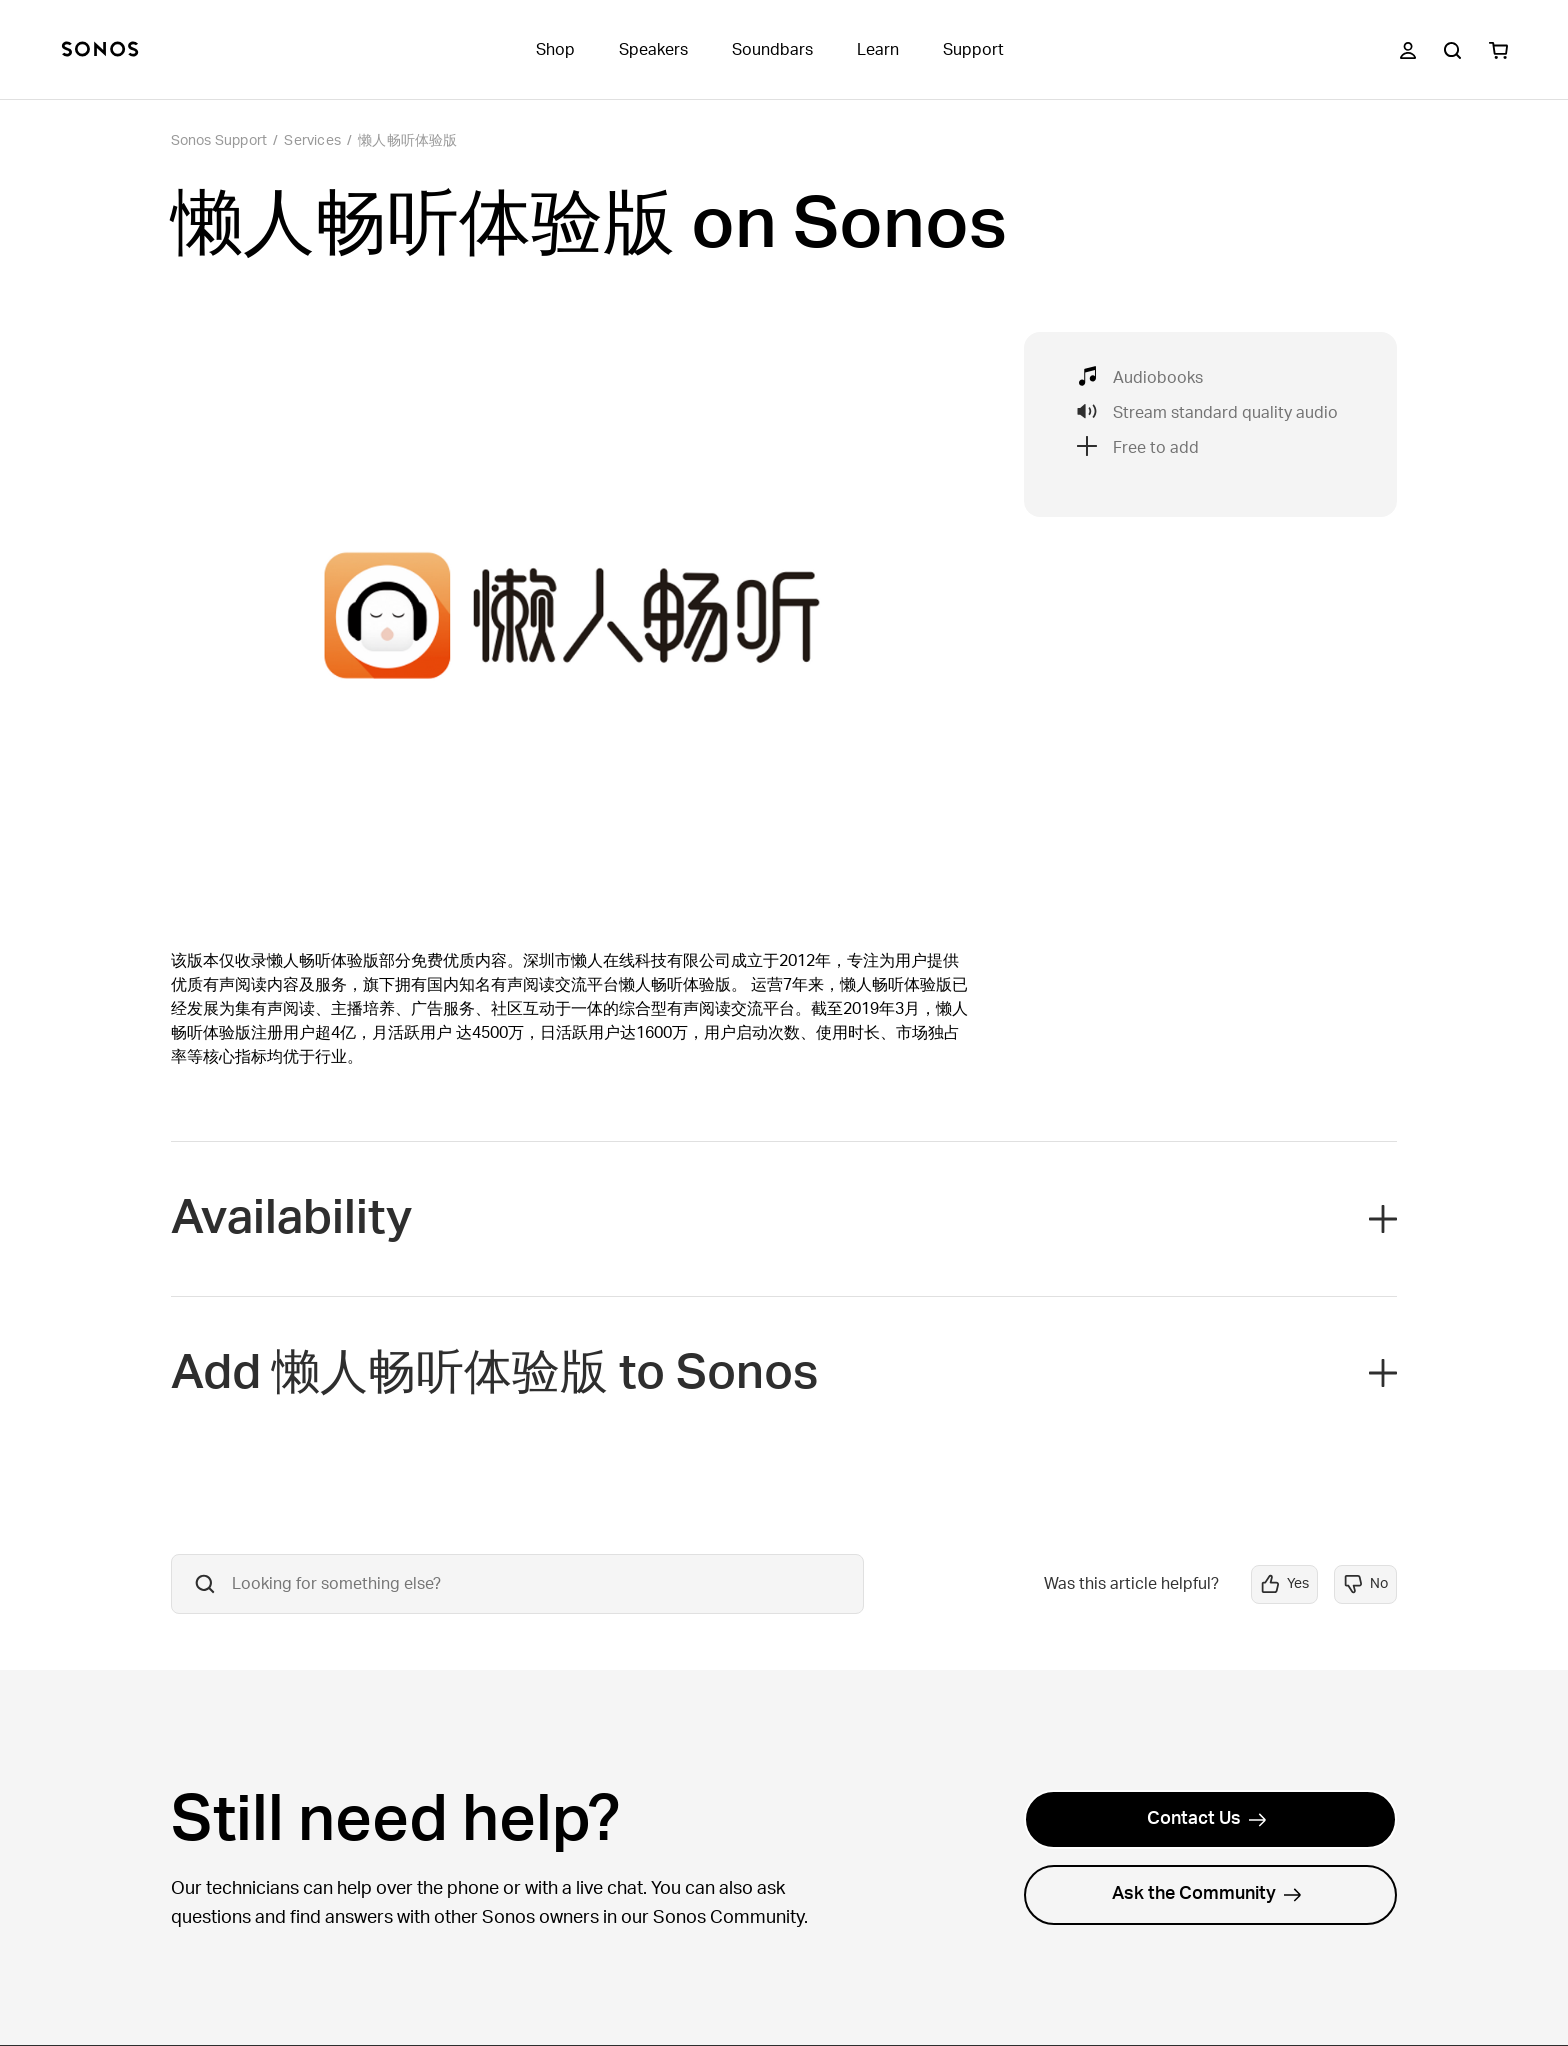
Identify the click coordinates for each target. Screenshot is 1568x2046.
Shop (555, 50)
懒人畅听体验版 (407, 141)
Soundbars (772, 50)
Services (312, 141)
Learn (878, 50)
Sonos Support (219, 141)
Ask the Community (1207, 1894)
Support (973, 50)
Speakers (653, 50)
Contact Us (1207, 1819)
